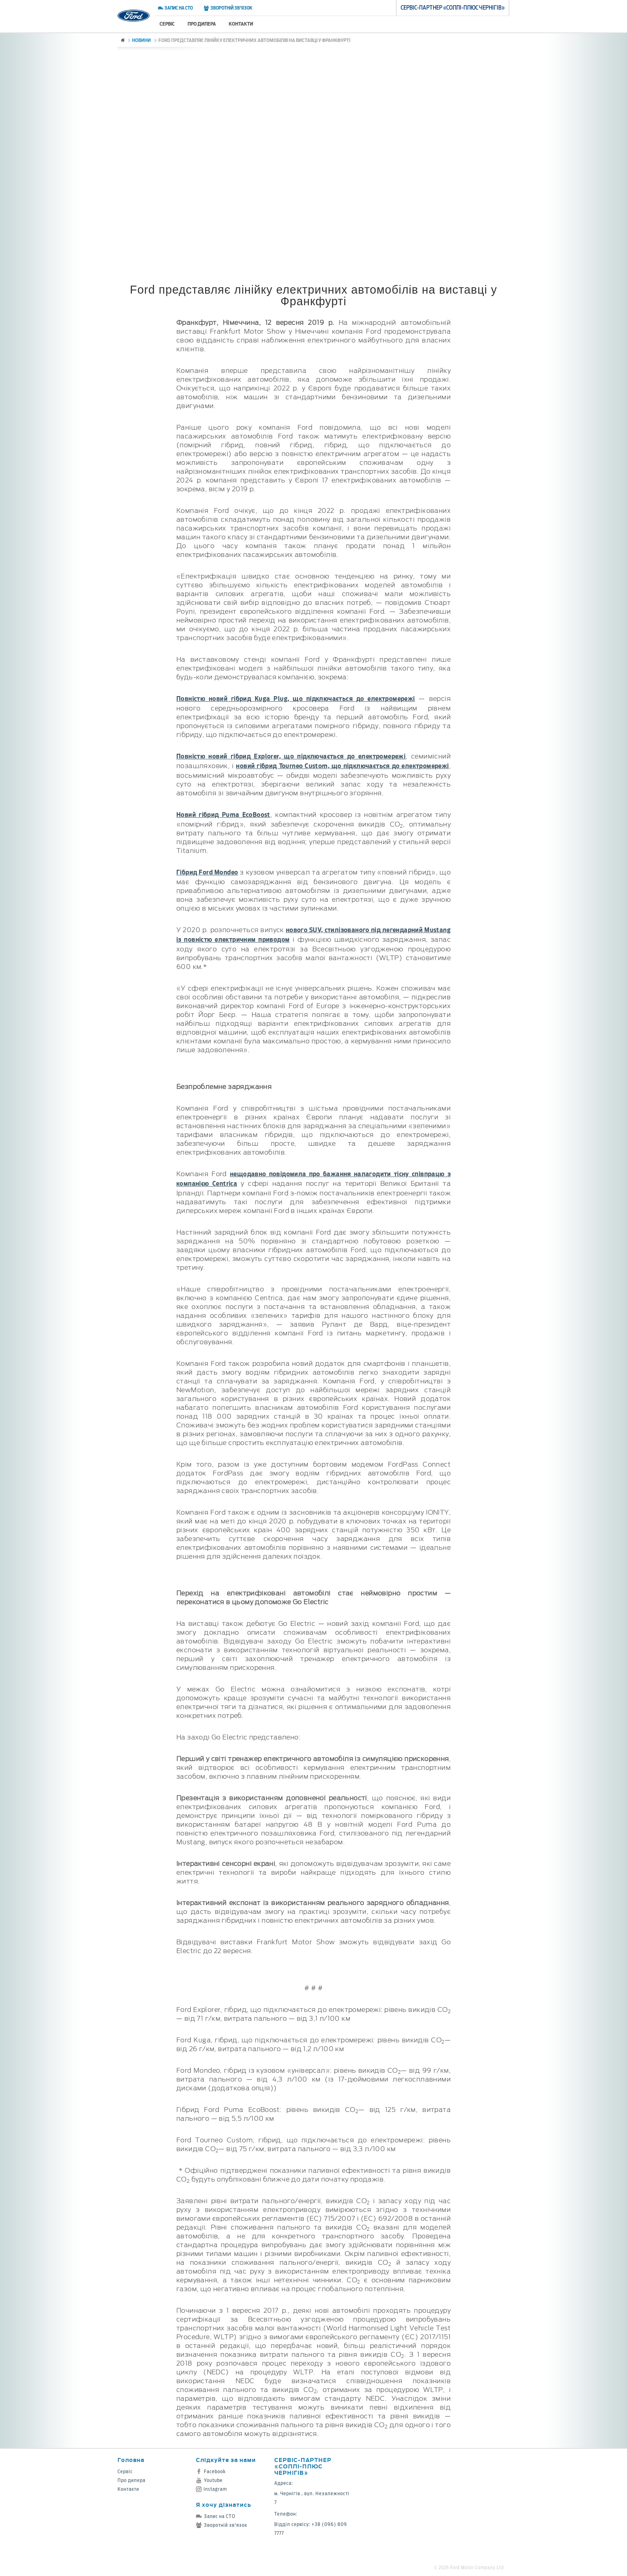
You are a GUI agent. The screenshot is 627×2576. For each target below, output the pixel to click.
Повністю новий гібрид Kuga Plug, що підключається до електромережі (295, 699)
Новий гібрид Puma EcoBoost (223, 815)
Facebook (211, 2471)
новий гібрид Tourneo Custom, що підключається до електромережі (342, 766)
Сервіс (167, 24)
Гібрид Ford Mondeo (207, 872)
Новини (141, 40)
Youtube (209, 2480)
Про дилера (202, 24)
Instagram (211, 2489)
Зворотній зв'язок (228, 8)
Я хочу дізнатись (223, 2504)
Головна (131, 2460)
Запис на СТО (175, 8)
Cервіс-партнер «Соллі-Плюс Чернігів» (302, 2466)
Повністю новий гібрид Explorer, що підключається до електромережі (290, 756)
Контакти (241, 24)
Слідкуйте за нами (226, 2460)
